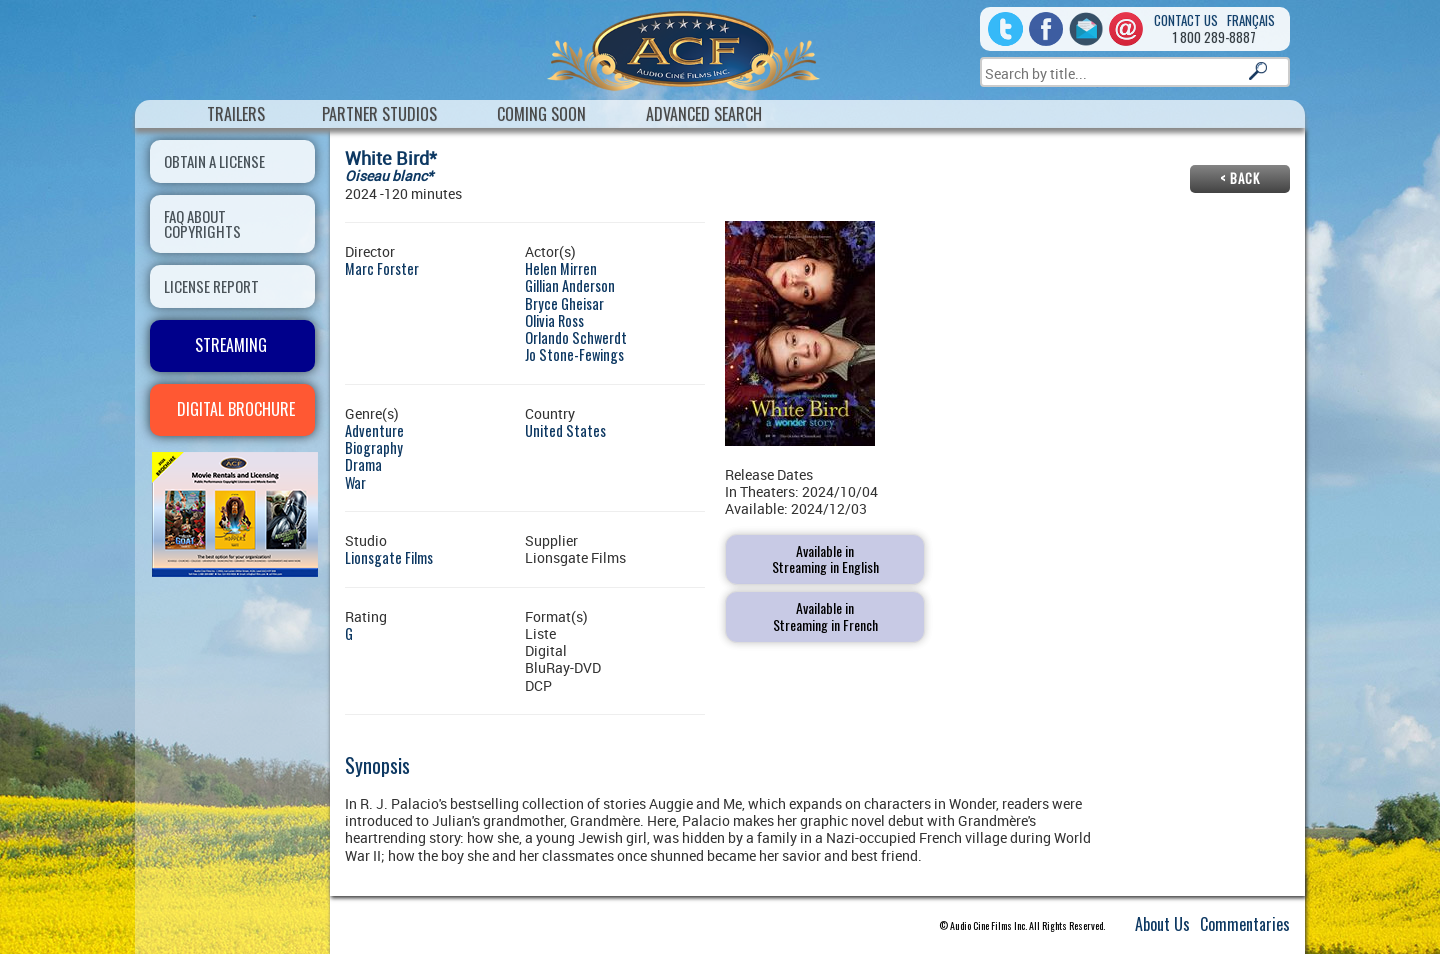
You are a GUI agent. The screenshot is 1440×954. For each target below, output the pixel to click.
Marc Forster (382, 268)
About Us (1162, 924)
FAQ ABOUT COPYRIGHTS (202, 223)
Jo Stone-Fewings (574, 354)
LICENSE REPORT (211, 286)
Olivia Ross (554, 320)
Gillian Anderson (570, 285)
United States (565, 430)
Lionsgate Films (389, 557)
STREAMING (231, 345)
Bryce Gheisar (564, 303)
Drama (363, 464)
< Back (1240, 178)
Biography (374, 447)
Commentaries (1245, 924)
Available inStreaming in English (825, 559)
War (355, 482)
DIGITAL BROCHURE (236, 409)
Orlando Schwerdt (576, 337)
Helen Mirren (561, 268)
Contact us (1186, 20)
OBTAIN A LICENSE (214, 161)
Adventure (374, 430)
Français (1251, 20)
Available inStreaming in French (825, 616)
